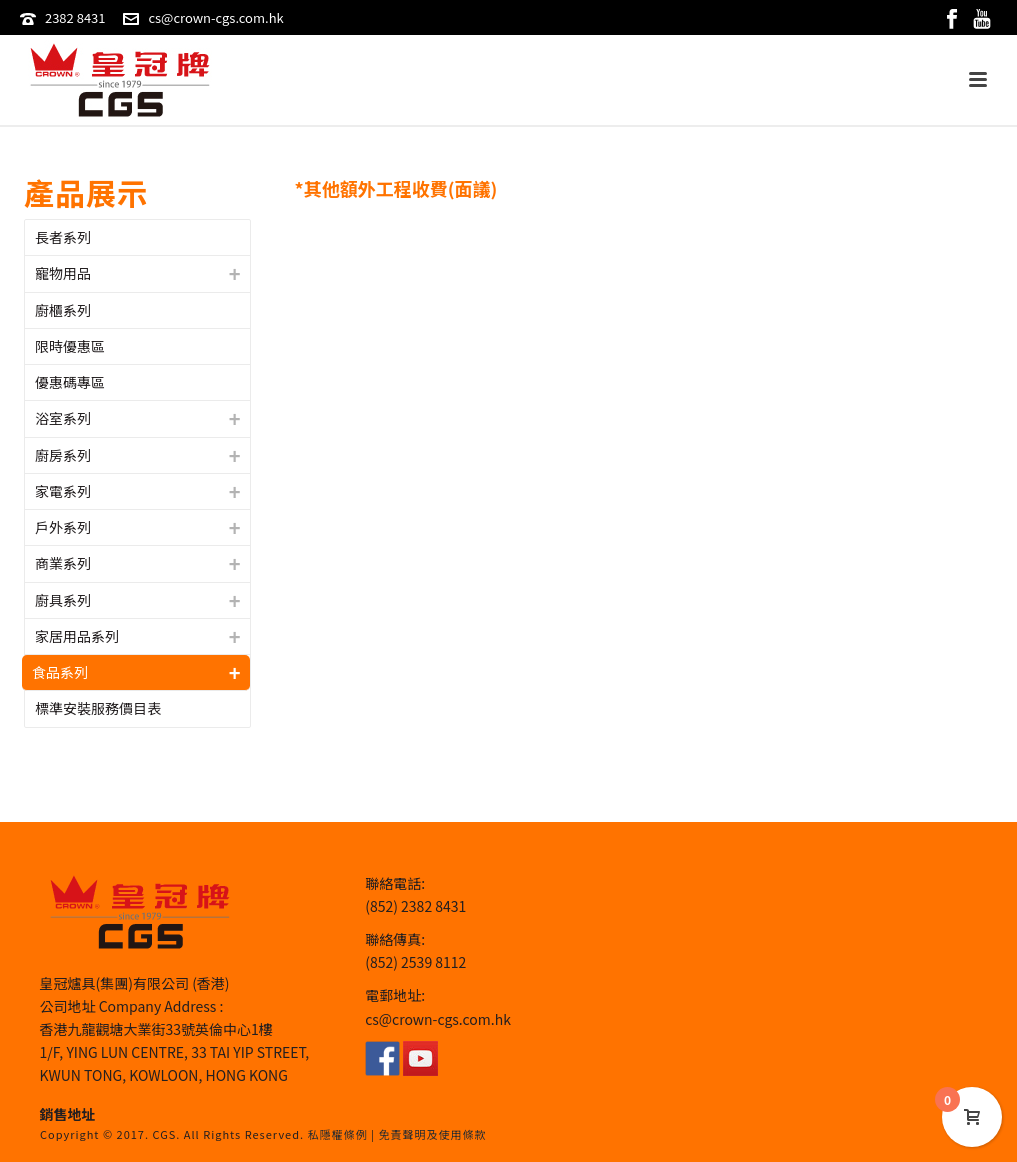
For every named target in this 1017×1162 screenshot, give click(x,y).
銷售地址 (68, 1114)
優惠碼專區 (70, 382)
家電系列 (63, 491)
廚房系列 (63, 455)
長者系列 (63, 237)
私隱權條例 (338, 1134)
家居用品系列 (77, 636)
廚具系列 (63, 600)
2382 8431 (75, 17)
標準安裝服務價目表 (98, 708)
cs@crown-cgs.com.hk (215, 17)
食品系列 (60, 672)
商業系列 (63, 563)
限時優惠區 (70, 346)
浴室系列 (63, 418)
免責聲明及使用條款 (432, 1134)
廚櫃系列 (63, 310)
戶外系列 (63, 527)
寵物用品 (63, 273)
